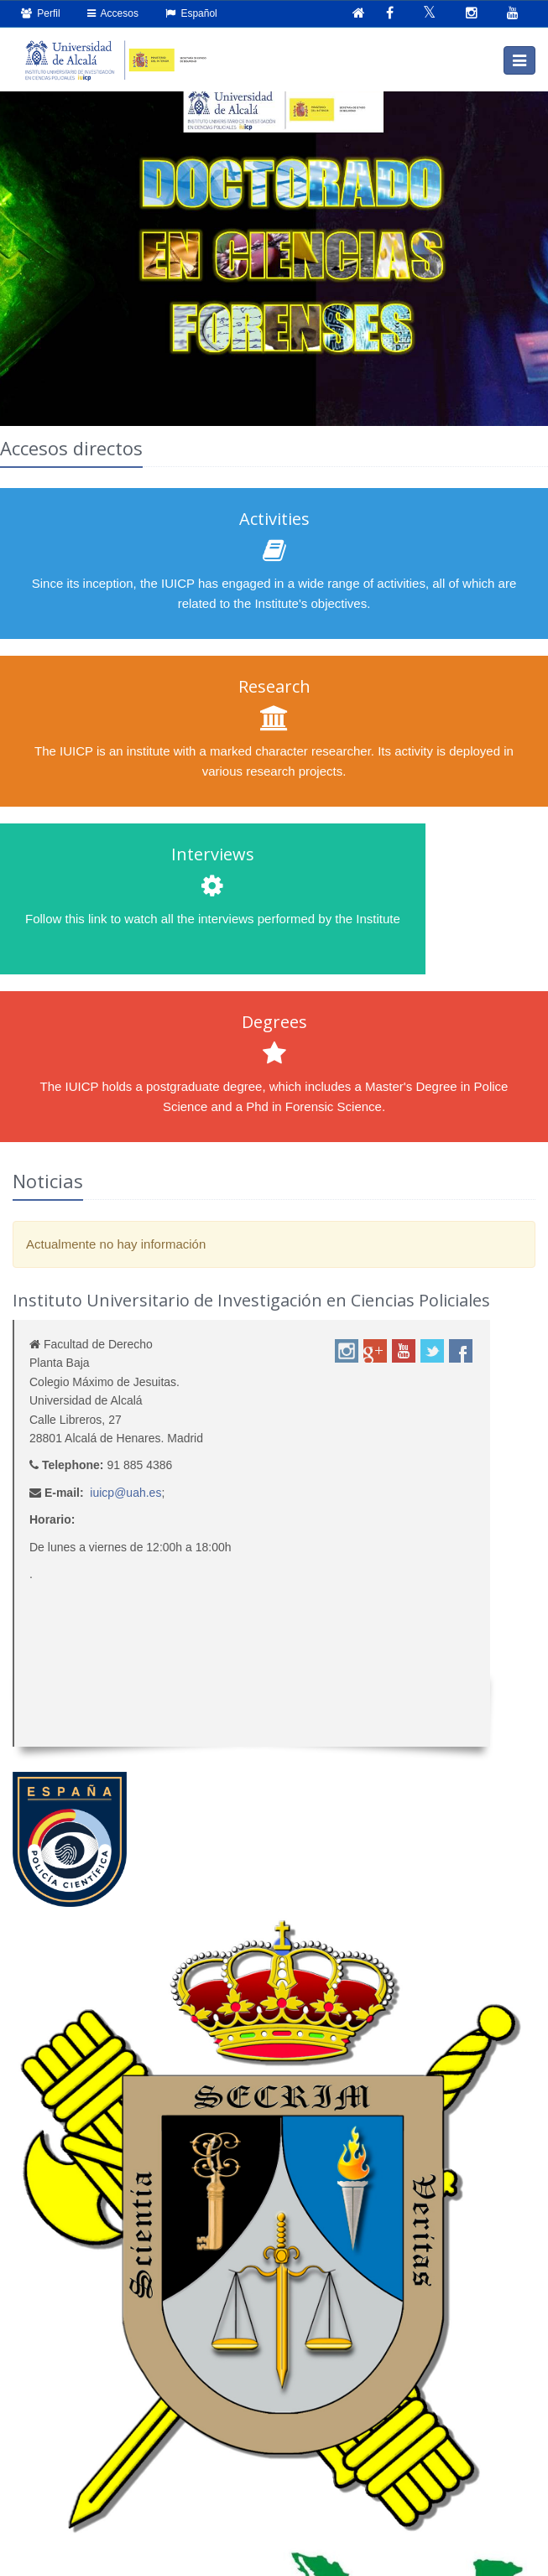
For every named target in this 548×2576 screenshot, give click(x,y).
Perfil (40, 13)
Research (274, 686)
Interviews (212, 854)
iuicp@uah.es (125, 1492)
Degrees (274, 1021)
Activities (274, 518)
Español (191, 13)
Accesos (112, 13)
